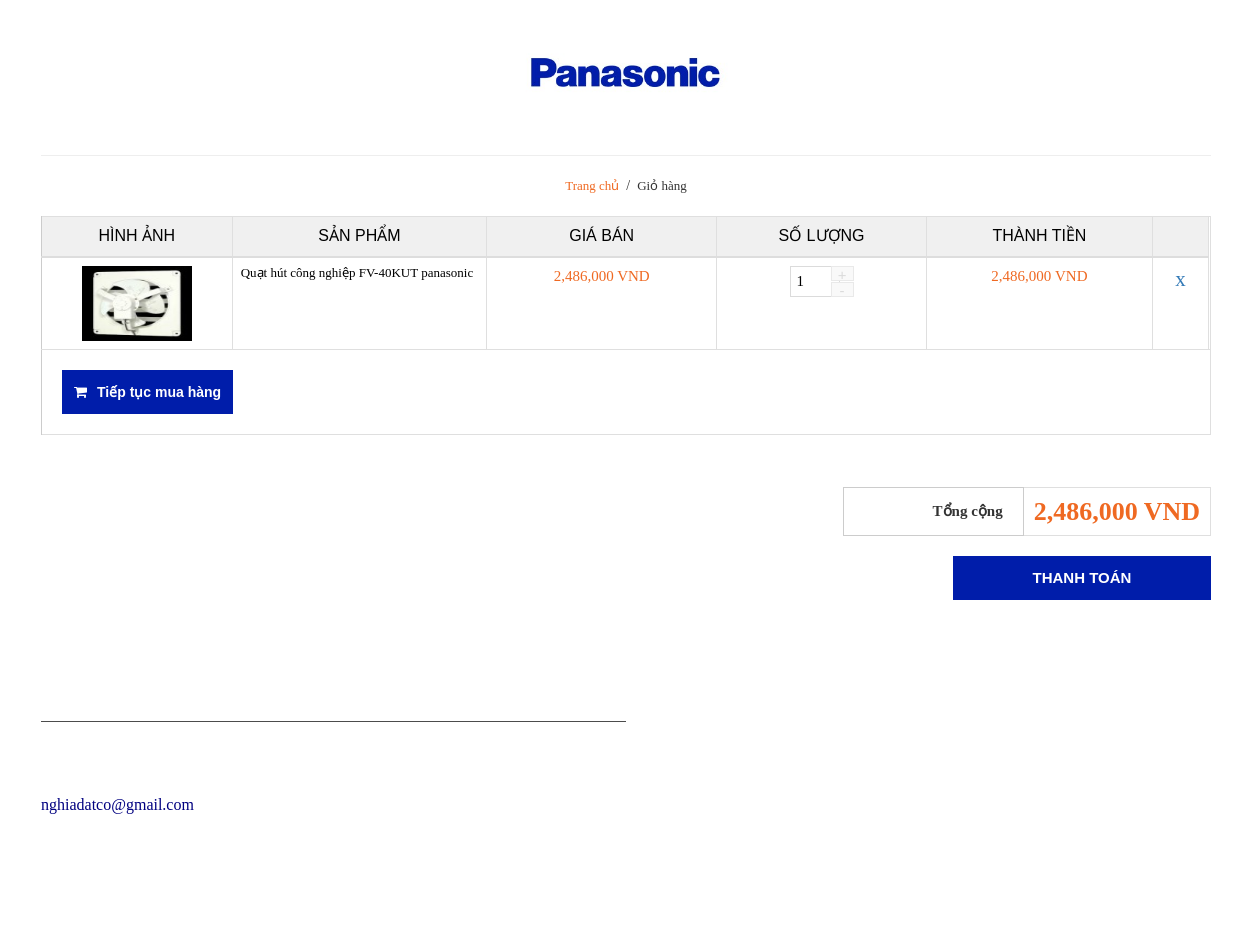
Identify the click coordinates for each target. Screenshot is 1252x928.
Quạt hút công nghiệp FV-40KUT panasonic (357, 272)
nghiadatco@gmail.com (117, 804)
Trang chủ (592, 185)
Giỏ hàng (662, 185)
